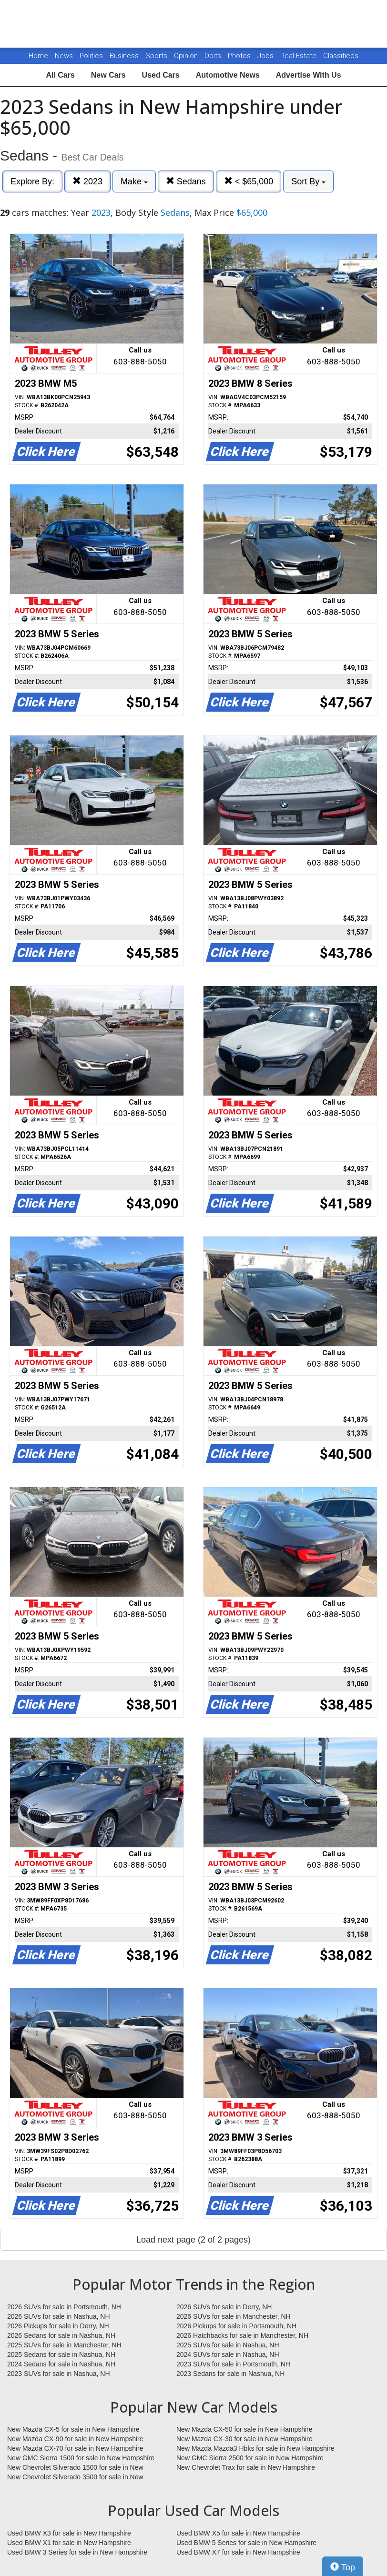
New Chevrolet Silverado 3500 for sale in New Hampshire (75, 2477)
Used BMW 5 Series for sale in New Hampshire (246, 2542)
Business (125, 55)
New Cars (108, 75)
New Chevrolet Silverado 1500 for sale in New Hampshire (75, 2468)
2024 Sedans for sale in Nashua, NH (61, 2364)
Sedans (186, 181)
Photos (240, 55)
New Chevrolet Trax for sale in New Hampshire (245, 2467)
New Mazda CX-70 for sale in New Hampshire (75, 2448)
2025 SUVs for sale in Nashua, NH (227, 2345)
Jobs (266, 55)
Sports (157, 55)
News (64, 55)
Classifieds (340, 55)
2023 (87, 181)
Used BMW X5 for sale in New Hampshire (238, 2533)
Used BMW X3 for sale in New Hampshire (69, 2533)
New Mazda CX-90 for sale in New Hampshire (75, 2439)
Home (38, 55)
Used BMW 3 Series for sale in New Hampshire (77, 2552)
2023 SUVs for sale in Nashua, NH (58, 2373)
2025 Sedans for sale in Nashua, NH (61, 2354)
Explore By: (32, 181)
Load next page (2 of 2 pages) (193, 2239)
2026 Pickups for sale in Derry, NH (58, 2326)
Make (134, 181)
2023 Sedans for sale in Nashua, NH (230, 2373)
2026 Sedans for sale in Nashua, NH (61, 2335)
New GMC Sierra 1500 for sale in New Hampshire (80, 2458)
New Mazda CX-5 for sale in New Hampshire (73, 2429)
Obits (213, 55)
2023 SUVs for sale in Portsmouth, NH (233, 2364)
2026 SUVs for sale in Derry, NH (224, 2307)
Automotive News (228, 75)
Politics (91, 55)
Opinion (187, 55)
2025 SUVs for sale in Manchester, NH (64, 2345)
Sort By (308, 181)
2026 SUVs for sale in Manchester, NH (233, 2316)
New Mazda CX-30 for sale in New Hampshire (244, 2439)
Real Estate (299, 55)
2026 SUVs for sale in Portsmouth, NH (64, 2307)
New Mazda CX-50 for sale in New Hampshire (244, 2429)
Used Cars (161, 75)
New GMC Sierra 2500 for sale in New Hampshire (250, 2458)
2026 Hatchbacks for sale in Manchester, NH (242, 2335)
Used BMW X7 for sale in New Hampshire (238, 2552)
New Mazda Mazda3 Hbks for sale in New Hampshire (255, 2448)
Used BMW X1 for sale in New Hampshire (69, 2542)
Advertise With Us (308, 75)
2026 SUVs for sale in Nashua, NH (58, 2316)
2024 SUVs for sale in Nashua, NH (227, 2354)
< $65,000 (249, 181)
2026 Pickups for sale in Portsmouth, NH (236, 2326)
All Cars (60, 75)
